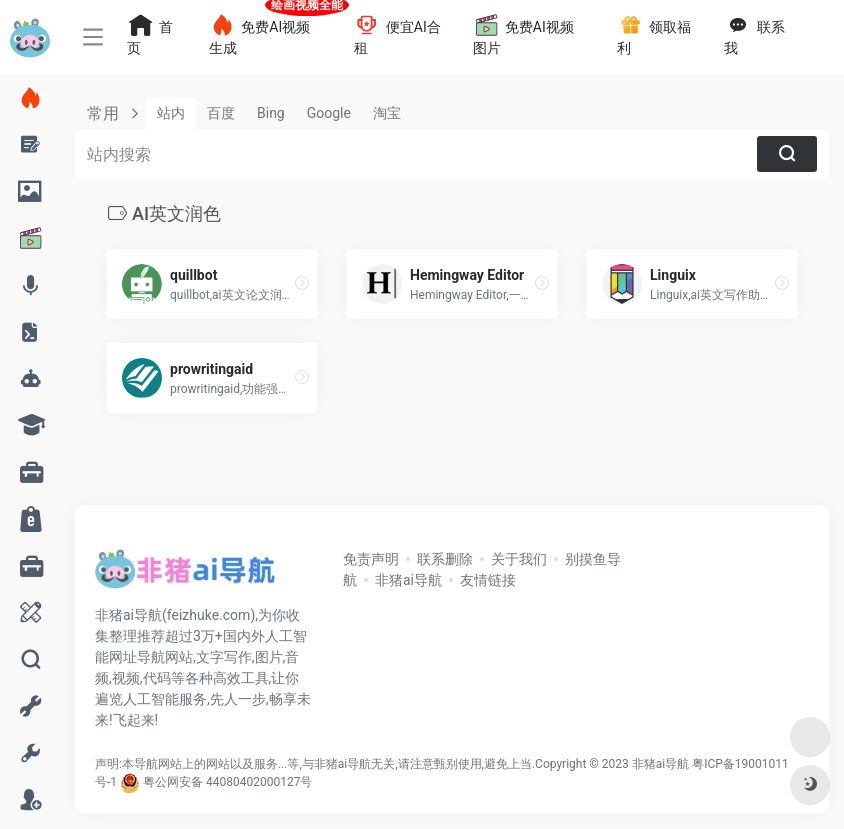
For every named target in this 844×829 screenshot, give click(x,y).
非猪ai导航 (408, 580)
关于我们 (519, 559)
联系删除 (445, 559)
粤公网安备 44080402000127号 (227, 782)
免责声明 (371, 559)
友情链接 (488, 580)
